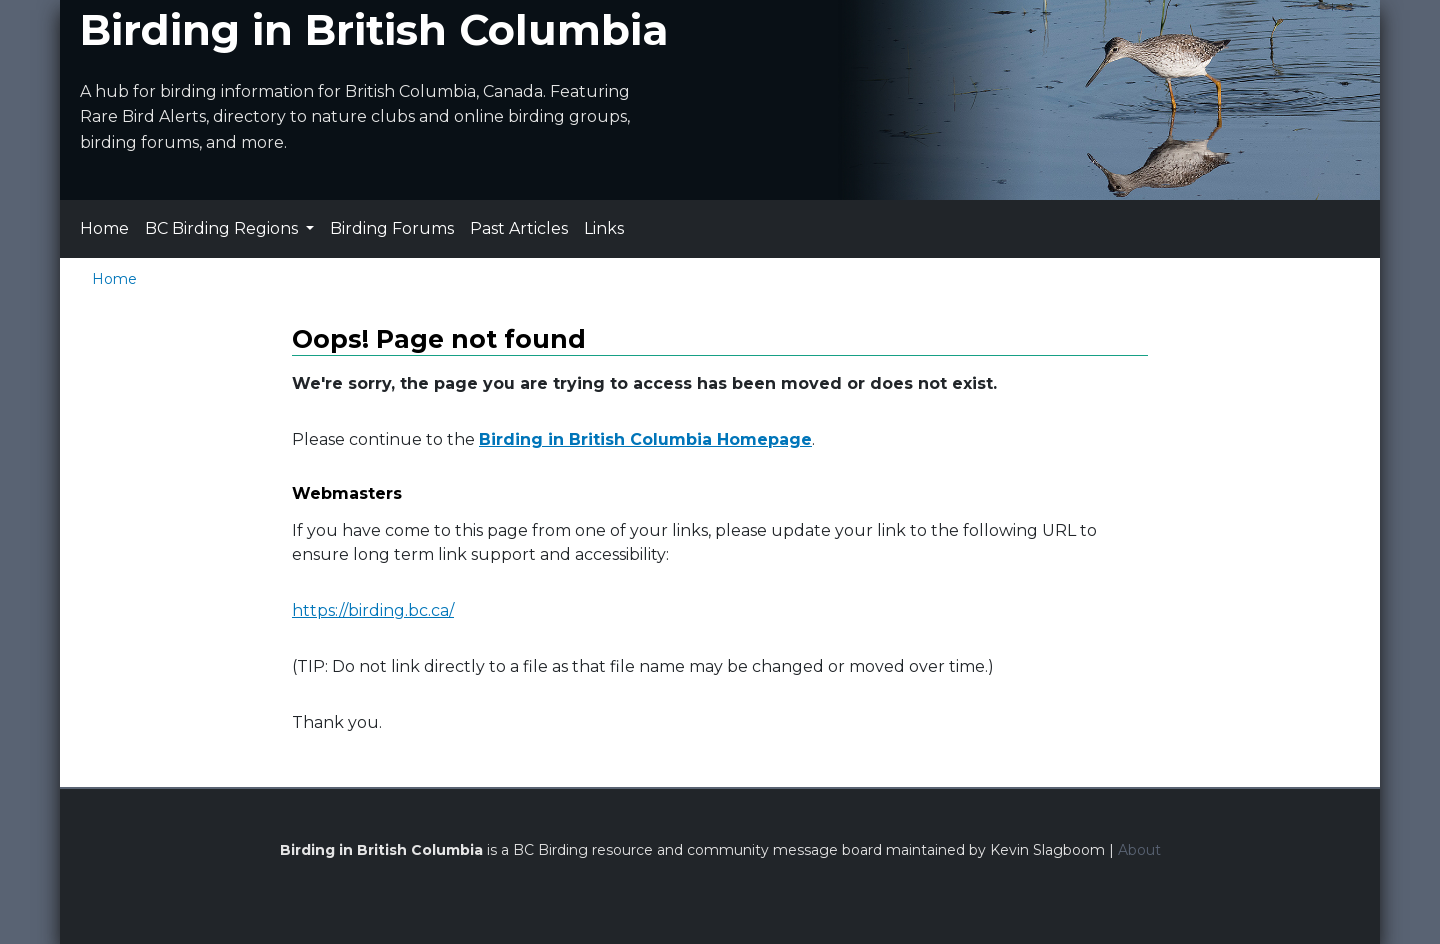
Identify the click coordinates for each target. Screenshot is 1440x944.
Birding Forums (392, 228)
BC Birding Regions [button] (223, 228)
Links (604, 228)
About (1139, 850)
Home (104, 228)
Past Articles (519, 228)
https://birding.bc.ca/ (373, 610)
